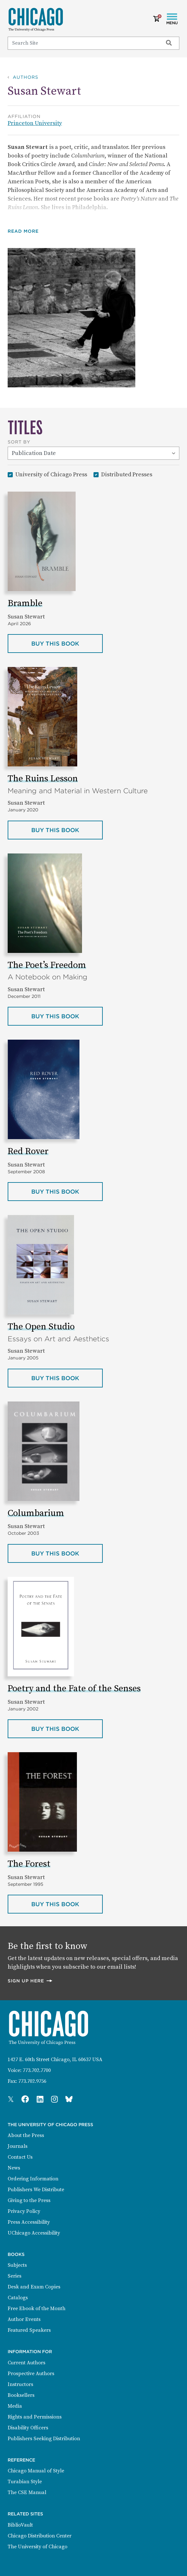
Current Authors (26, 2363)
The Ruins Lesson (43, 778)
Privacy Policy (24, 2211)
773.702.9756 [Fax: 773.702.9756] (32, 2081)
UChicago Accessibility (34, 2233)
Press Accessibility (29, 2222)
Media (15, 2406)
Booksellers (21, 2395)
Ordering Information (33, 2179)
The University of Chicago (37, 2546)
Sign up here (30, 1981)
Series (14, 2276)
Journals (17, 2146)
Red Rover (28, 1151)
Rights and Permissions (35, 2417)
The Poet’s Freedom (47, 965)
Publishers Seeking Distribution (44, 2438)
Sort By (19, 442)
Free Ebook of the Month (36, 2308)
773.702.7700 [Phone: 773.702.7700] (37, 2070)
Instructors (20, 2384)
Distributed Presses (126, 474)
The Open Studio (41, 1326)
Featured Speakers (29, 2330)
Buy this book (67, 643)
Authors (25, 77)
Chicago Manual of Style (36, 2471)
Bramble (25, 603)
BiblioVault (20, 2525)
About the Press (26, 2135)
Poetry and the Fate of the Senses (74, 1688)
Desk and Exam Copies (34, 2287)
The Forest (29, 1864)
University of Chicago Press (51, 474)
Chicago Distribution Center (39, 2536)
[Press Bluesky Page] (68, 2100)
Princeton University (35, 123)
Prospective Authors (31, 2373)
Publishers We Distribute (36, 2189)
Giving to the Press (29, 2200)
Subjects (17, 2265)
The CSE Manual (27, 2492)
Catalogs (18, 2297)
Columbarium (36, 1513)
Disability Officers (28, 2428)
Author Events (24, 2319)
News (14, 2168)
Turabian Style (25, 2481)
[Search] (82, 43)
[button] (28, 231)
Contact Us (20, 2157)
